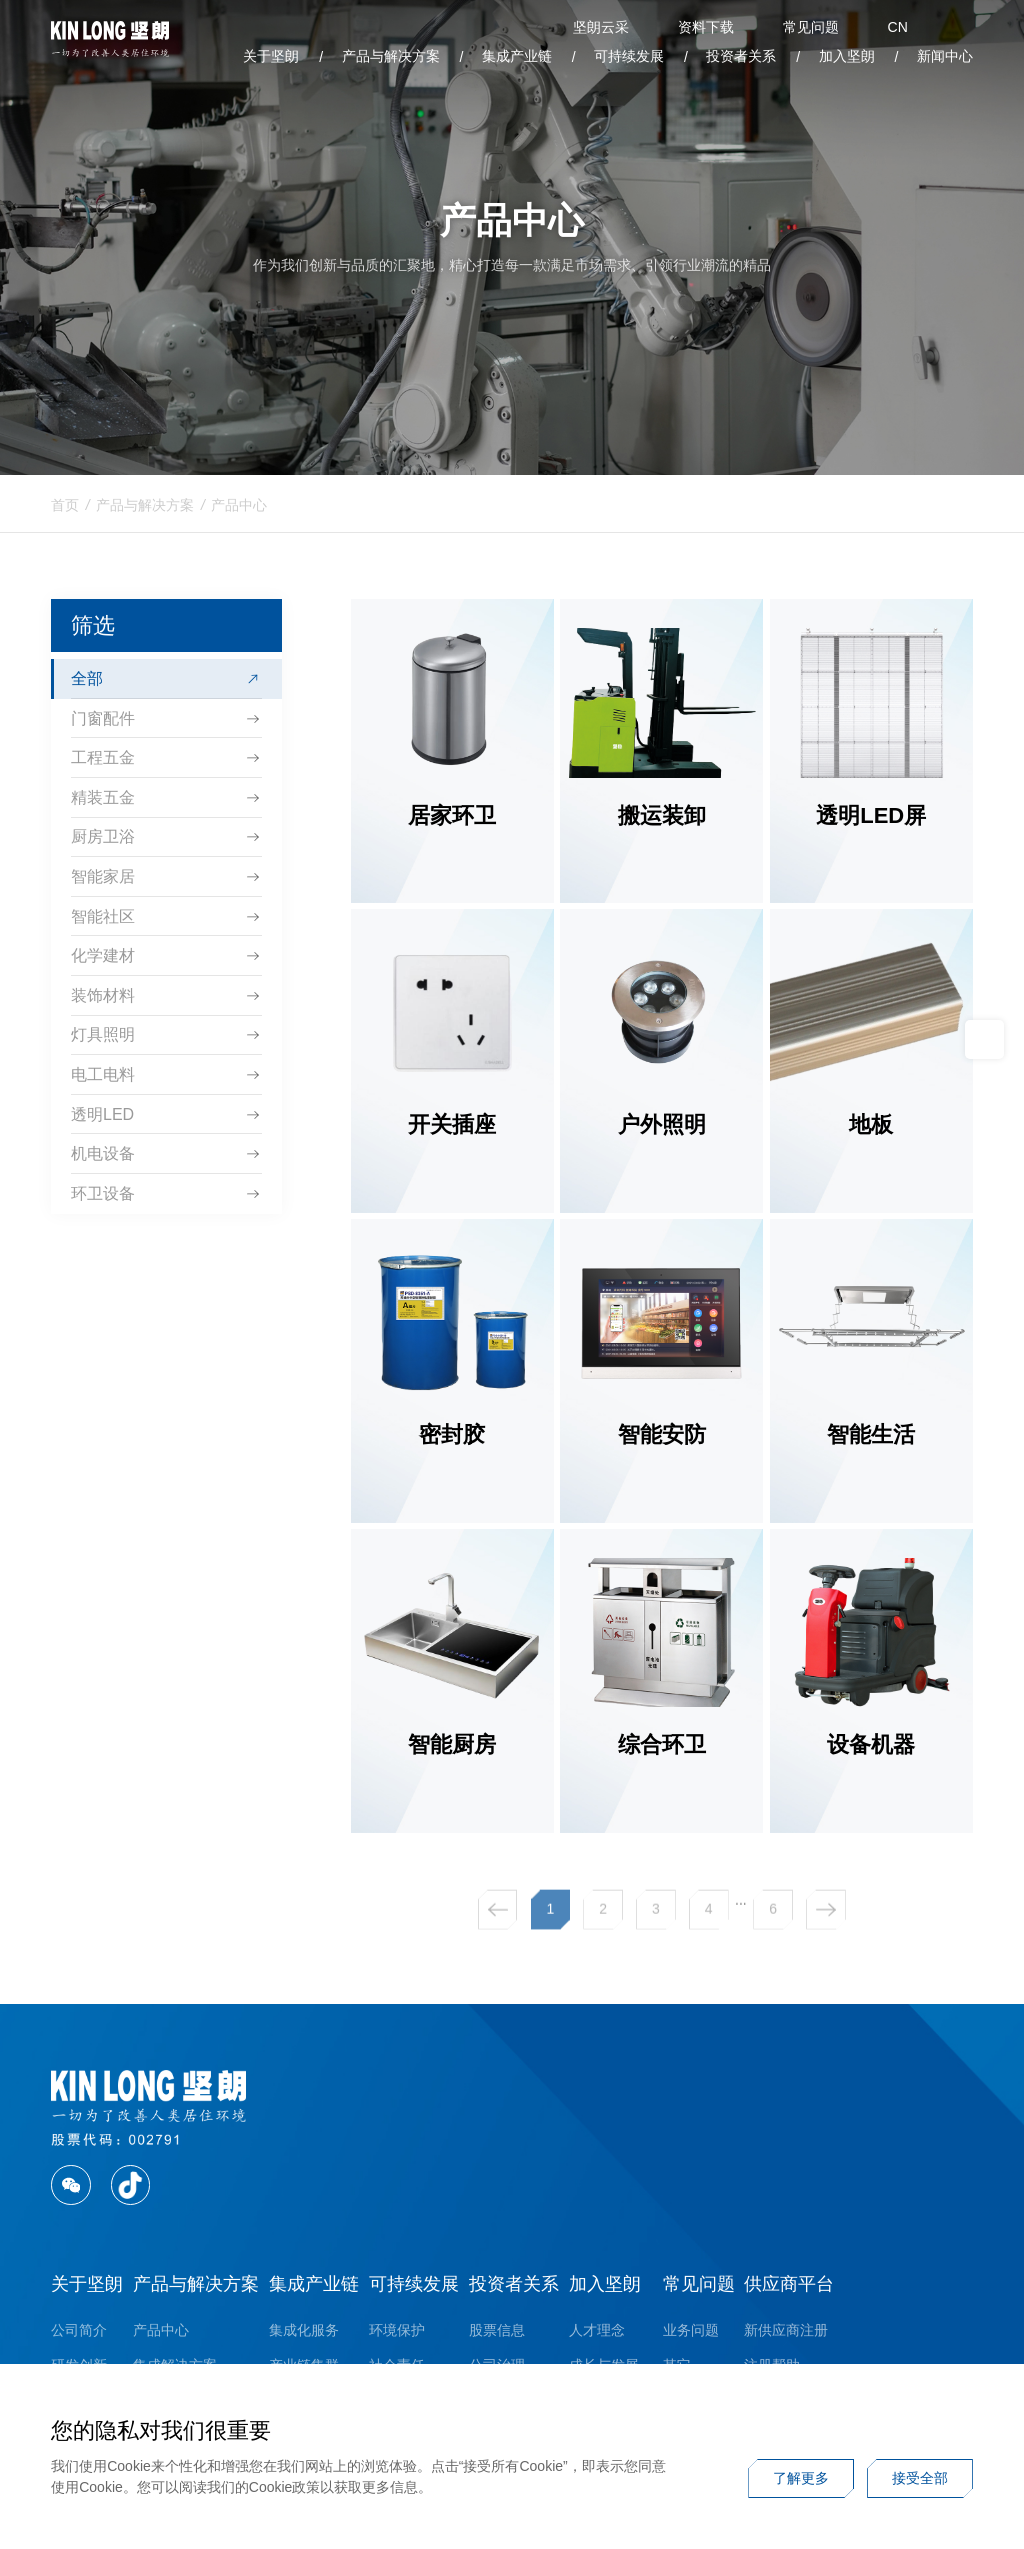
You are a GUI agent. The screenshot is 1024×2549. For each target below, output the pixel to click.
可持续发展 (629, 56)
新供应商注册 (786, 2330)
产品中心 (239, 513)
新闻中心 (945, 56)
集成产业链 (517, 56)
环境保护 (397, 2330)
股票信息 (497, 2330)
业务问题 (691, 2330)
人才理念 (597, 2330)
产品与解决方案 (391, 56)
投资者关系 (741, 56)
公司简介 (79, 2330)
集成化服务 (304, 2330)
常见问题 (699, 2284)
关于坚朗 (271, 56)
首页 (65, 513)
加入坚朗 (847, 56)
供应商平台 (789, 2284)
